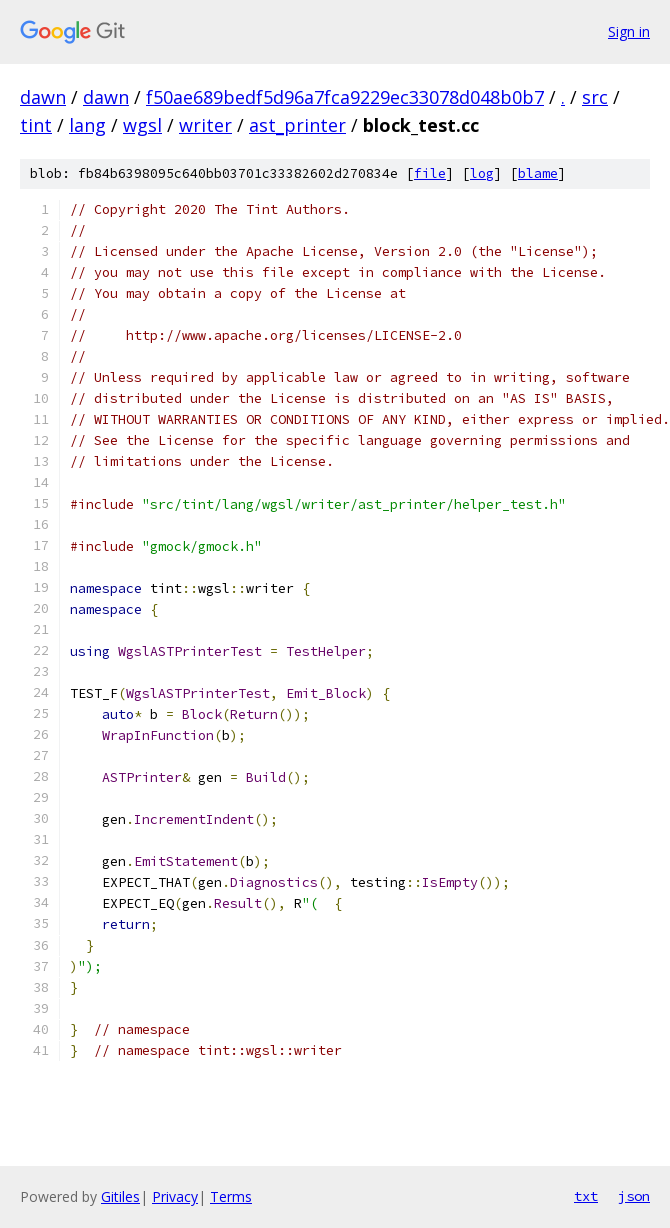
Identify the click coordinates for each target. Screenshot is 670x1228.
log (482, 173)
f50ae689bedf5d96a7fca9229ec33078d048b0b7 (345, 97)
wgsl (142, 125)
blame (538, 173)
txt (586, 1196)
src (595, 97)
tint (36, 125)
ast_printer (297, 125)
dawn (43, 97)
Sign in (629, 31)
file (430, 173)
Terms (231, 1196)
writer (205, 125)
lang (87, 125)
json (634, 1196)
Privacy (175, 1196)
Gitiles (120, 1196)
